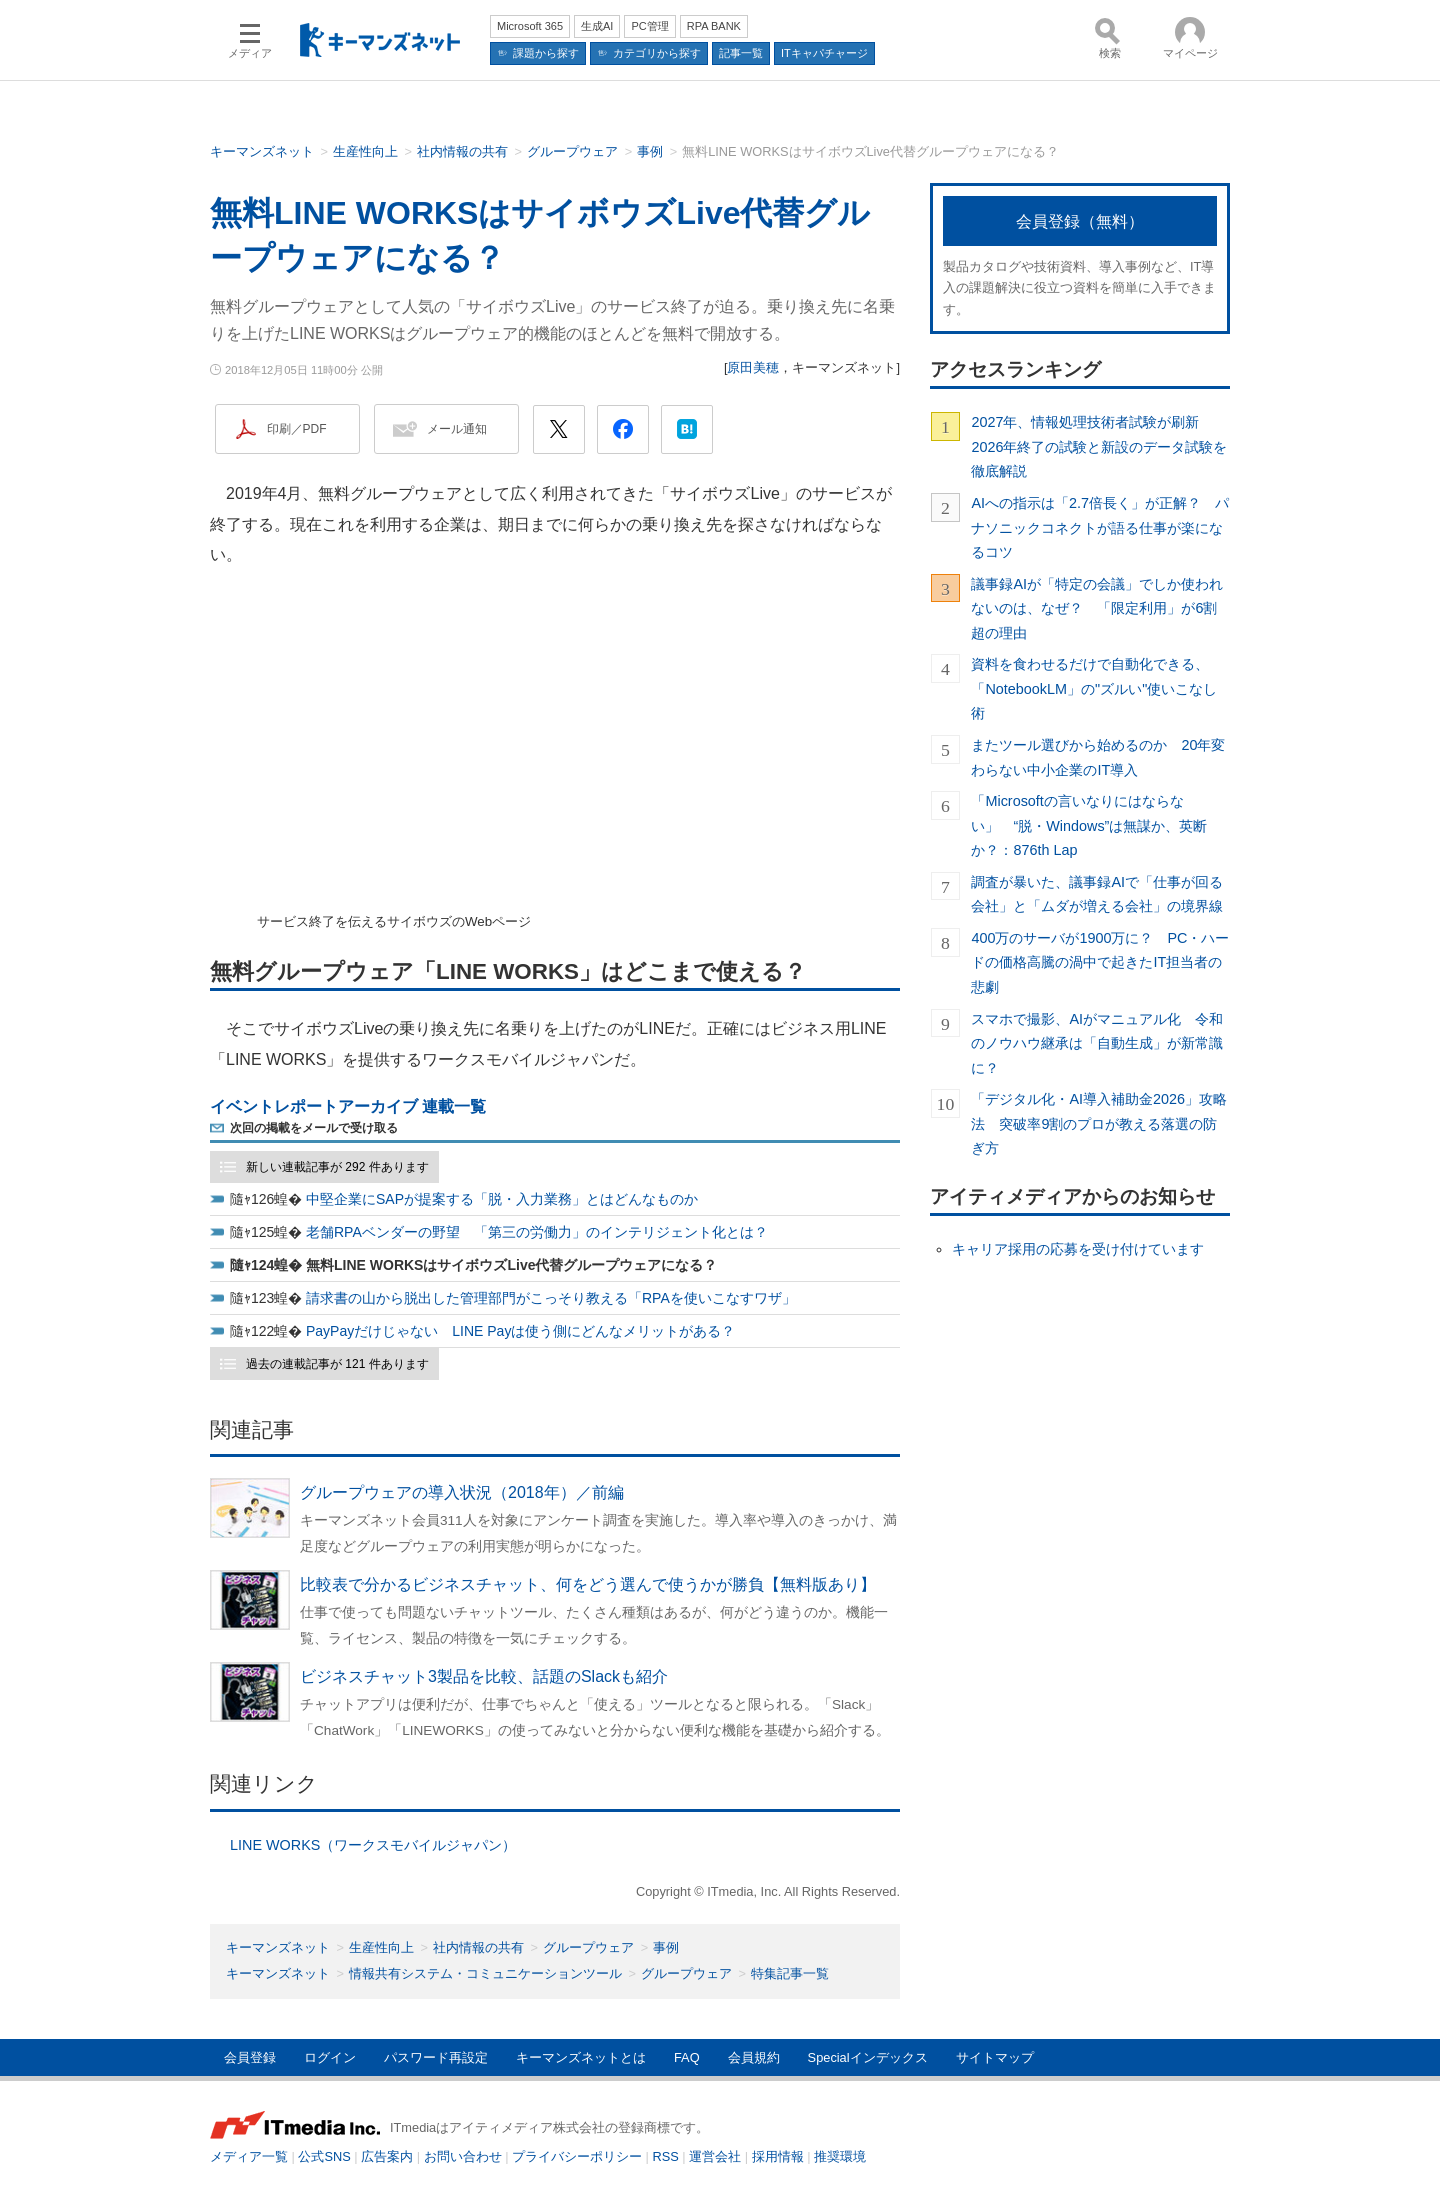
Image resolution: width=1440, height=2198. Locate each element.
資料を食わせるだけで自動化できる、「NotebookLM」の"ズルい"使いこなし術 (1094, 688)
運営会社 (715, 2156)
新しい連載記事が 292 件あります (337, 1167)
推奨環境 (840, 2156)
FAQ (687, 2057)
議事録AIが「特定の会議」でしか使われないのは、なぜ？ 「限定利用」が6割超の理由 (1097, 608)
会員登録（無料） (1080, 221)
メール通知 (457, 429)
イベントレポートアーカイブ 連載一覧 (348, 1106)
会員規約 (754, 2057)
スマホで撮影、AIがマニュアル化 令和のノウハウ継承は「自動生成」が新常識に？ (1097, 1043)
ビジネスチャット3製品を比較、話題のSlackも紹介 (484, 1676)
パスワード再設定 (436, 2057)
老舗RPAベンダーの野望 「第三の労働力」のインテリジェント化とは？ (537, 1232)
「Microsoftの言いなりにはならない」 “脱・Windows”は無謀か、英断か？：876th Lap (1089, 825)
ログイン (330, 2057)
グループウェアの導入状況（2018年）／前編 (462, 1492)
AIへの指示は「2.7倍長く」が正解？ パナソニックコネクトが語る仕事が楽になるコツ (1100, 527)
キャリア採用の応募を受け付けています (1078, 1249)
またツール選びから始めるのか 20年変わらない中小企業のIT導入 (1098, 757)
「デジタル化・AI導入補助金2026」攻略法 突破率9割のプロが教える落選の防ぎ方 (1099, 1123)
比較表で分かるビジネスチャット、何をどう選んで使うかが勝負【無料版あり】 (588, 1584)
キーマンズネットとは (581, 2057)
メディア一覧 (249, 2156)
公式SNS (324, 2156)
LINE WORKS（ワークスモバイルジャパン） (373, 1845)
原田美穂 (753, 367)
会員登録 (250, 2057)
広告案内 (387, 2156)
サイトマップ (995, 2057)
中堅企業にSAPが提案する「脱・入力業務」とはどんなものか (502, 1199)
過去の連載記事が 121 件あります (337, 1364)
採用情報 (778, 2156)
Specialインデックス (868, 2057)
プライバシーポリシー (577, 2156)
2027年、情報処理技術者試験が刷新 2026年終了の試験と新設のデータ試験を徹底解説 (1099, 446)
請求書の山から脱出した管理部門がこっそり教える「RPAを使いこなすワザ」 (551, 1298)
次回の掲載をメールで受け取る (314, 1128)
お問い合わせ (463, 2156)
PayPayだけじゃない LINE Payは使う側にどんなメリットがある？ (520, 1331)
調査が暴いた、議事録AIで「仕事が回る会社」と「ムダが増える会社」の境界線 (1097, 894)
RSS (666, 2156)
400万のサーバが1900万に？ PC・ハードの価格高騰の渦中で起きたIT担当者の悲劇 (1100, 962)
